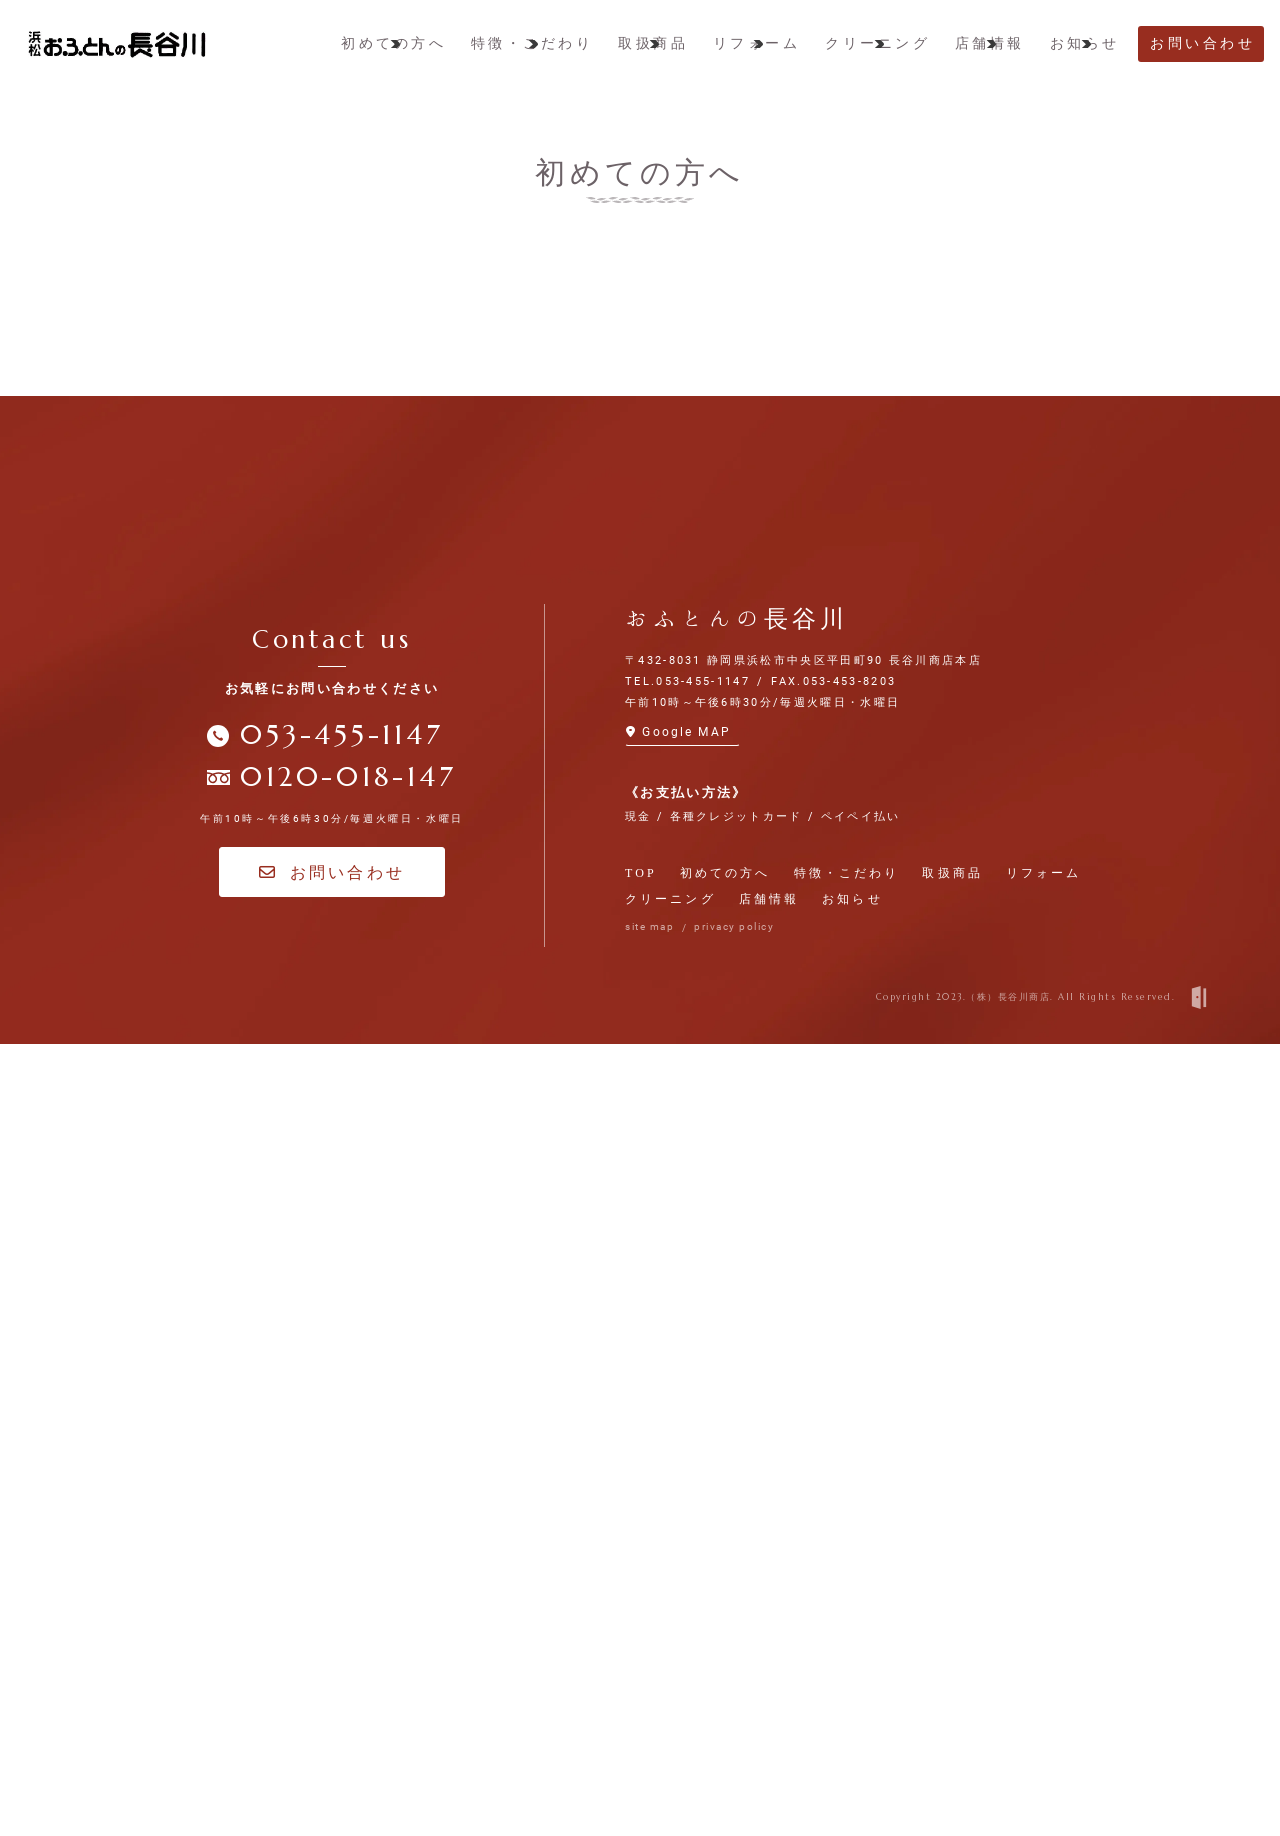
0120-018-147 (348, 1570)
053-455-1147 (341, 1528)
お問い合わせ (332, 1665)
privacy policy (734, 1719)
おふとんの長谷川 (736, 1411)
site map (649, 1719)
